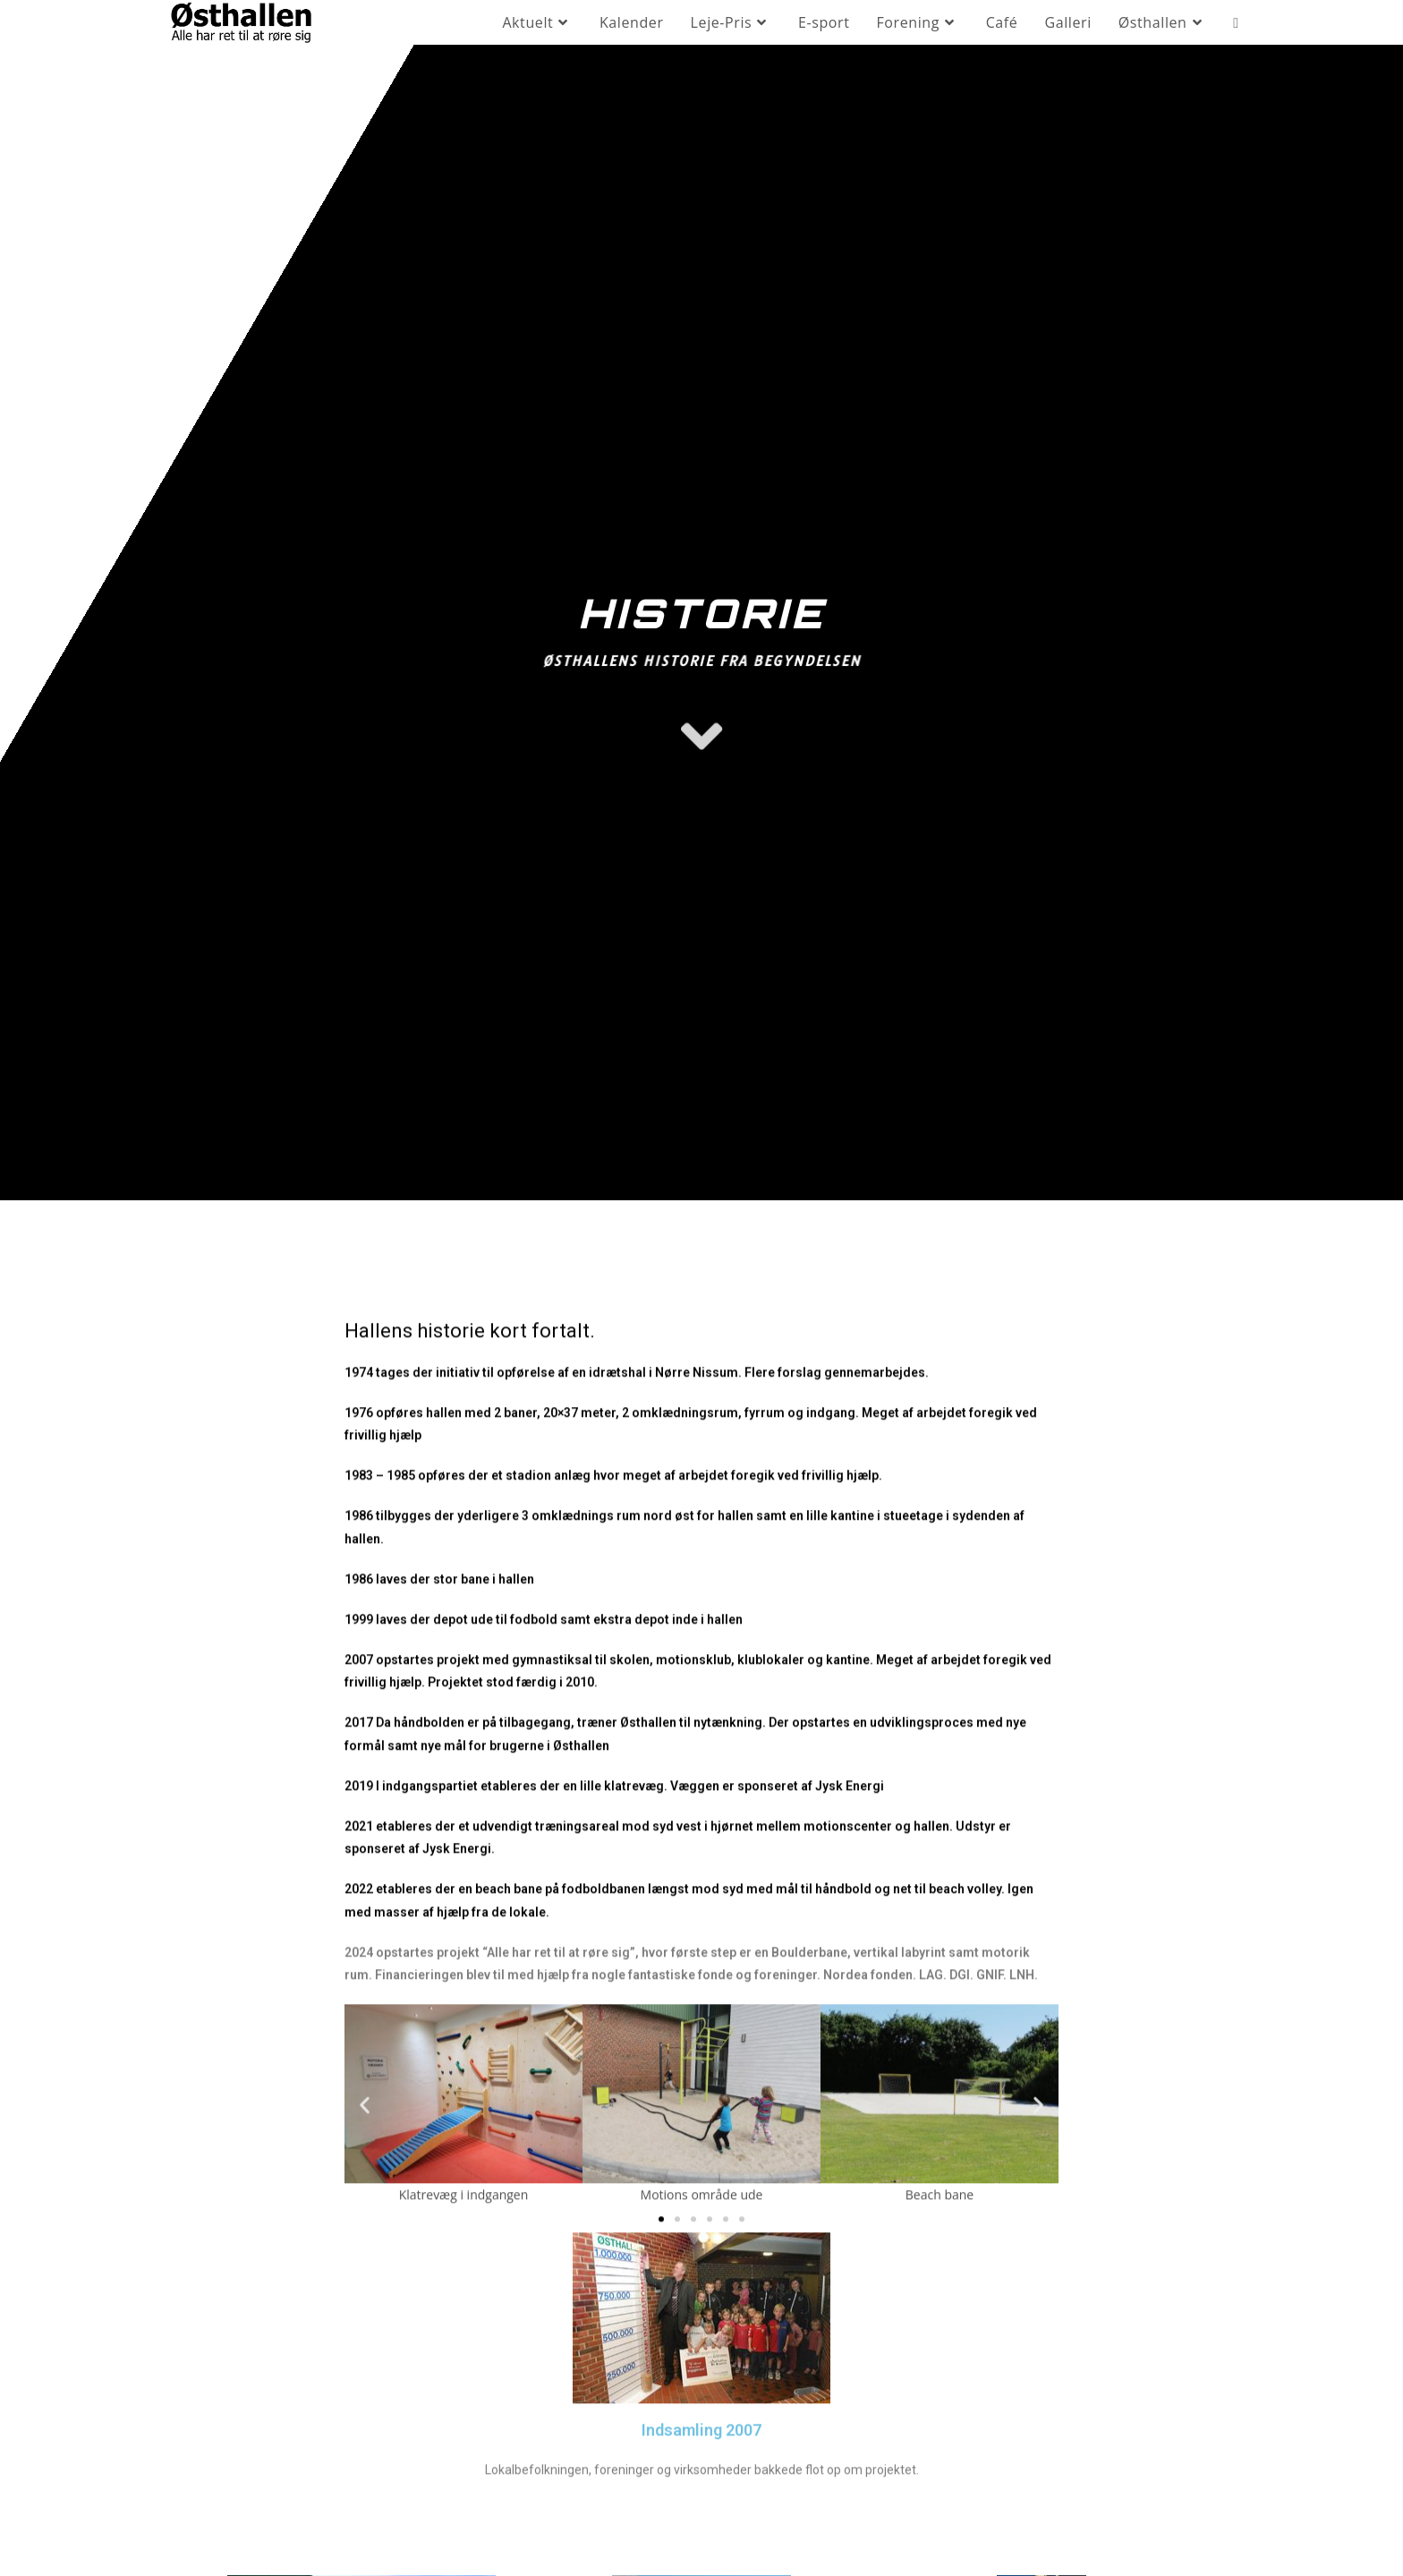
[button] (364, 2315)
